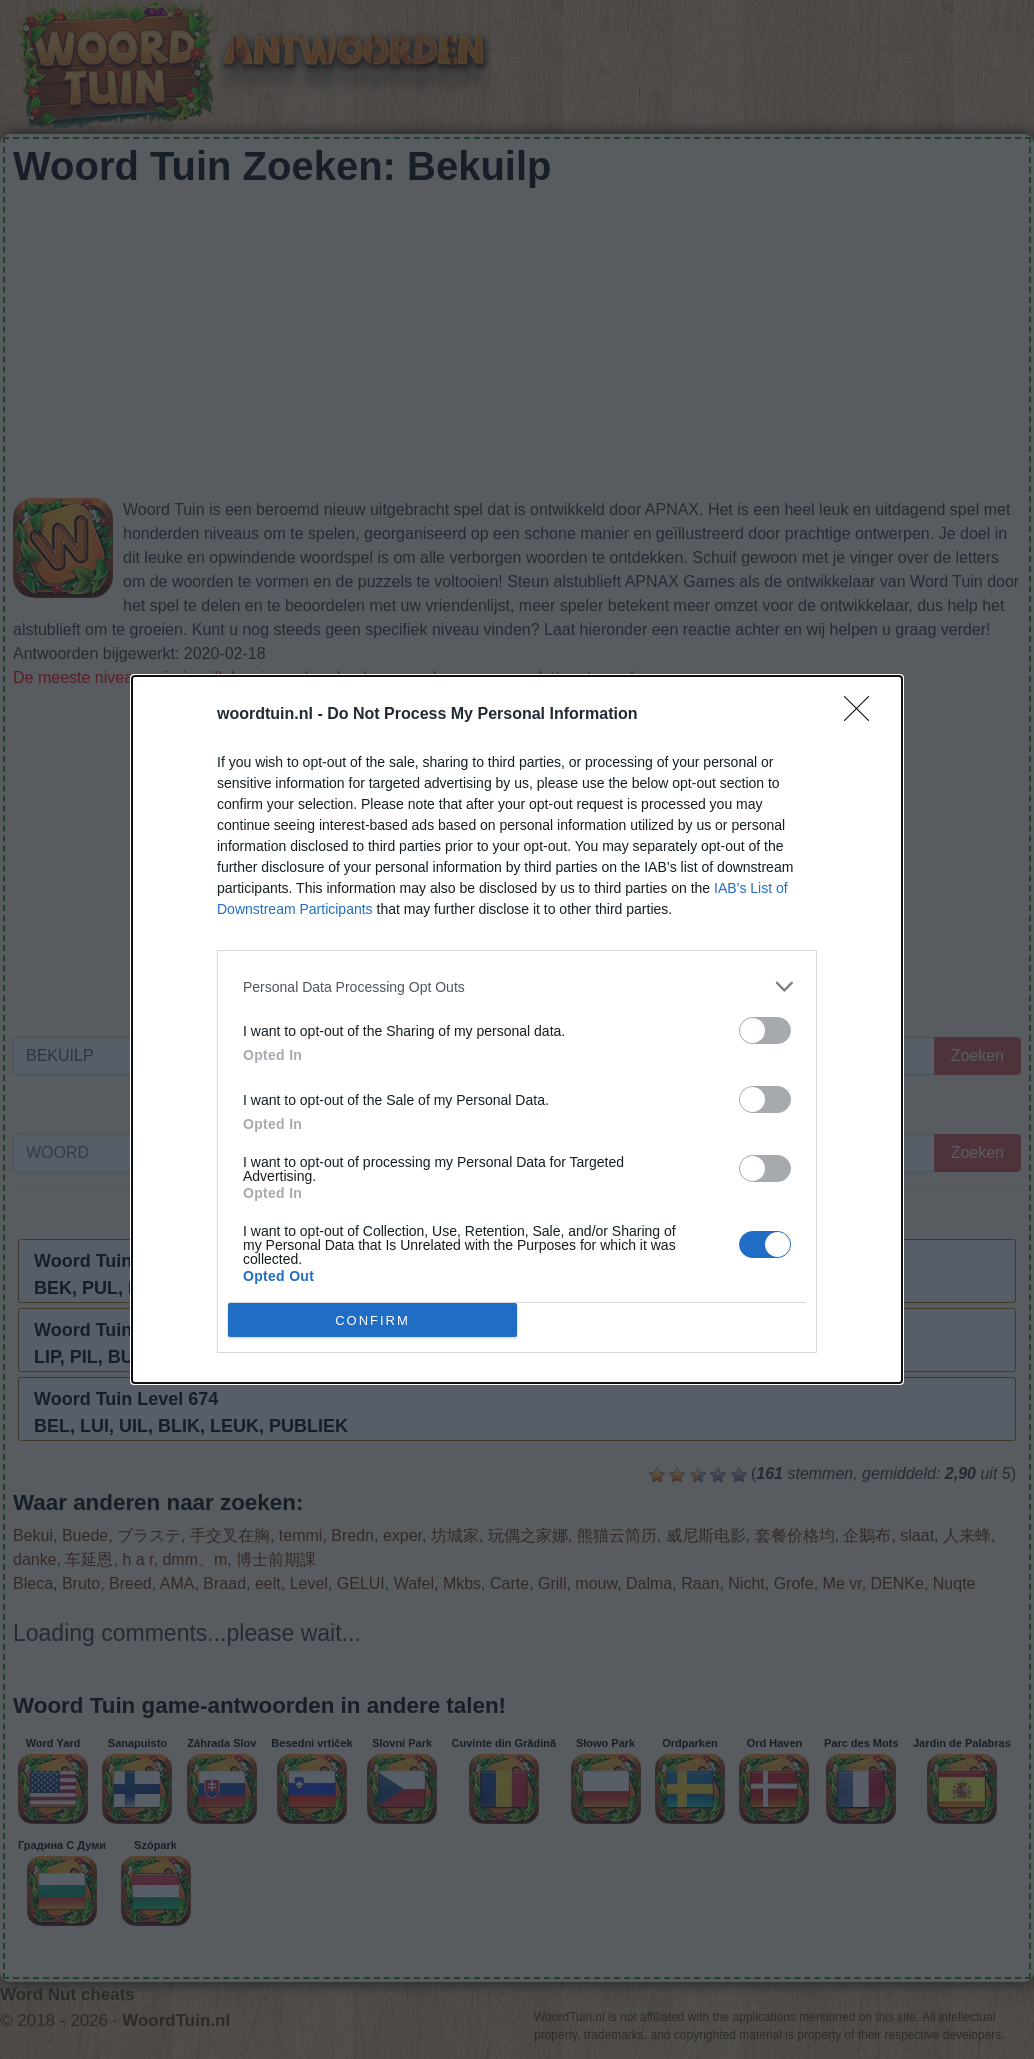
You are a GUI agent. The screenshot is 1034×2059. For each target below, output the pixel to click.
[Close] (863, 715)
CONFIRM (372, 1319)
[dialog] (517, 1029)
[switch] (765, 1030)
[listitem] (517, 986)
